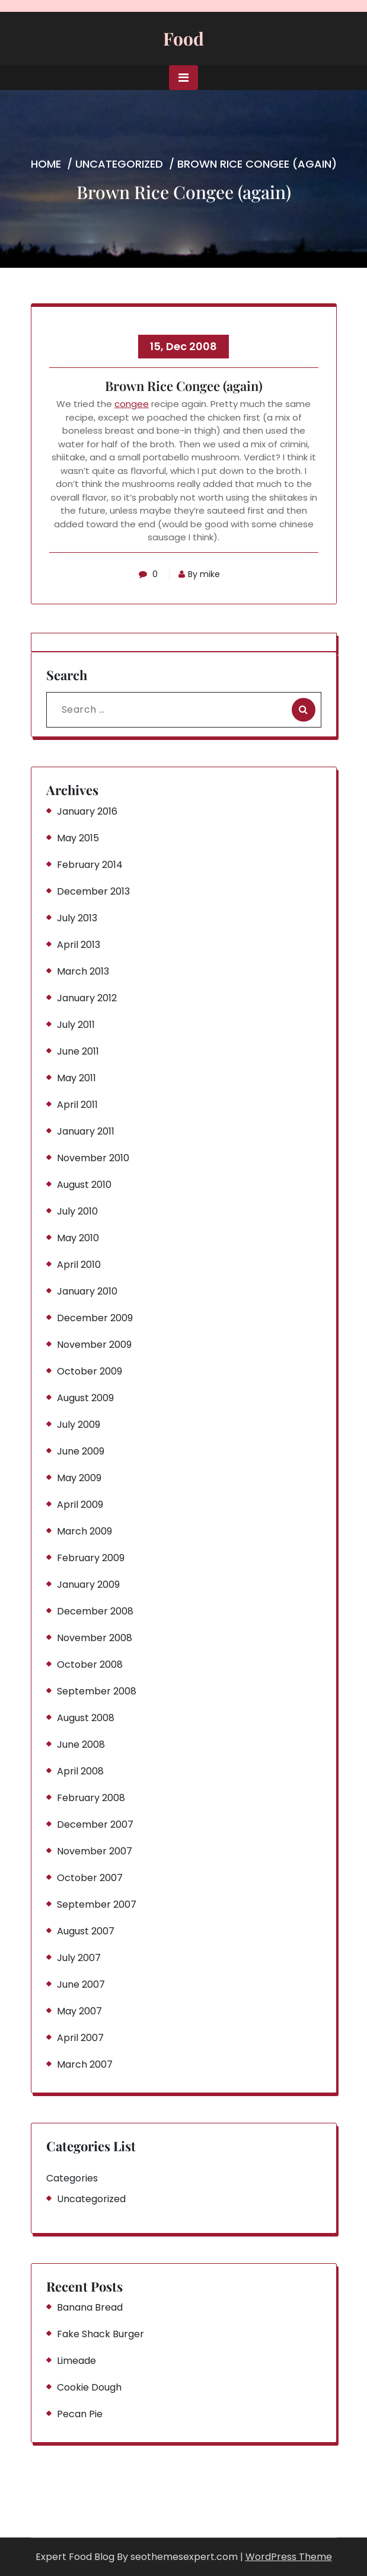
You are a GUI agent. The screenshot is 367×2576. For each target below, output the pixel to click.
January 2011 (85, 1131)
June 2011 (78, 1051)
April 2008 (80, 1771)
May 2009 (79, 1478)
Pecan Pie (80, 2414)
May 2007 (79, 2011)
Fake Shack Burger (100, 2334)
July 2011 (76, 1024)
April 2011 (77, 1104)
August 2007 (85, 1931)
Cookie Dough (89, 2387)
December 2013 (93, 891)
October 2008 (90, 1664)
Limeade (76, 2360)
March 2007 (85, 2064)
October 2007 (90, 1878)
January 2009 (88, 1584)
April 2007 (80, 2038)
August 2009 (85, 1398)
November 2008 (94, 1638)
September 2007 (96, 1904)
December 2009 (95, 1318)
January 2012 (87, 998)
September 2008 (96, 1691)
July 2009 (78, 1424)
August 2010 (84, 1184)
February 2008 (91, 1798)
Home (46, 163)
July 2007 (79, 1958)
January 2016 (87, 811)
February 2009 (91, 1558)
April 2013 (78, 944)
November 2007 (94, 1851)
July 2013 (77, 918)
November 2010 (93, 1158)
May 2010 (78, 1238)
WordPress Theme (288, 2557)
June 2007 (81, 1984)
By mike (199, 574)
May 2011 (76, 1078)
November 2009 (94, 1344)
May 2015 (78, 838)
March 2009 (84, 1531)
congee (131, 404)
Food (183, 38)
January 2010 (87, 1291)
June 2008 (81, 1744)
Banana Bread (90, 2307)
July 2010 (77, 1211)
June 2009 (80, 1451)
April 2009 (80, 1504)
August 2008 (85, 1718)
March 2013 (83, 971)
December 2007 (95, 1824)
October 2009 (89, 1371)
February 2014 (90, 865)
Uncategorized (119, 163)
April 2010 (79, 1264)
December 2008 (95, 1611)
